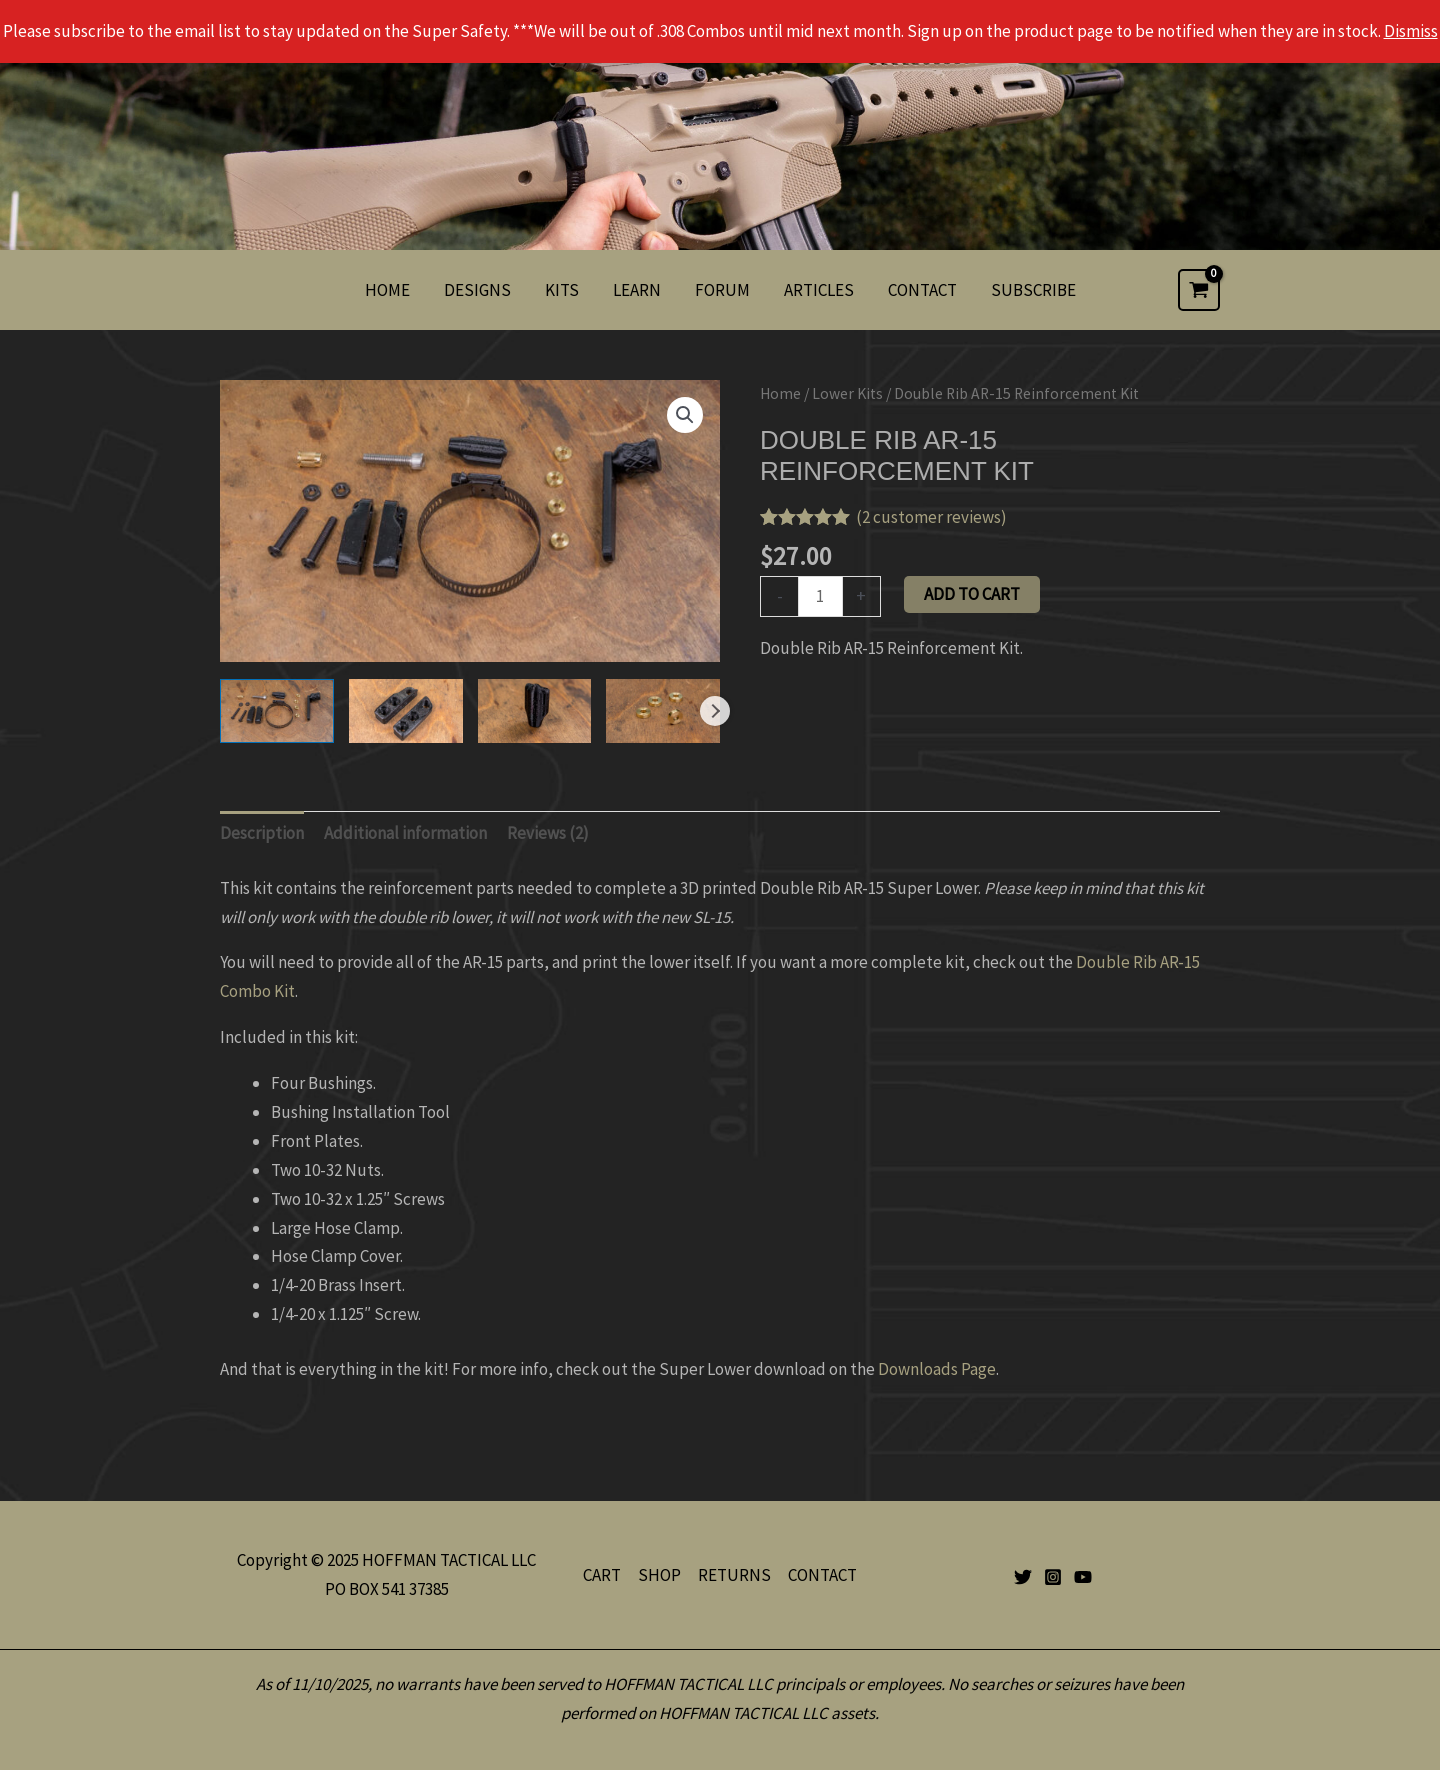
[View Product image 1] (277, 711)
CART (602, 1575)
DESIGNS (477, 290)
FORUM (722, 290)
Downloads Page (937, 1369)
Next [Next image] (715, 711)
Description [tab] (262, 833)
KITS (562, 290)
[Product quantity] (820, 596)
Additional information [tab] (405, 833)
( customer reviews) (931, 517)
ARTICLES (819, 290)
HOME (387, 290)
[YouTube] (1083, 1577)
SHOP (659, 1575)
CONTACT (922, 290)
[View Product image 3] (535, 711)
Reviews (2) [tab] (548, 833)
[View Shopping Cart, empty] (1199, 290)
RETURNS (734, 1575)
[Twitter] (1023, 1577)
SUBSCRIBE (1033, 290)
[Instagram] (1053, 1577)
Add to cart (972, 594)
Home (780, 393)
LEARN (637, 290)
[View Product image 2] (406, 711)
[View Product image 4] (663, 711)
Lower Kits (847, 393)
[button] (685, 415)
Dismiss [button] (1411, 31)
